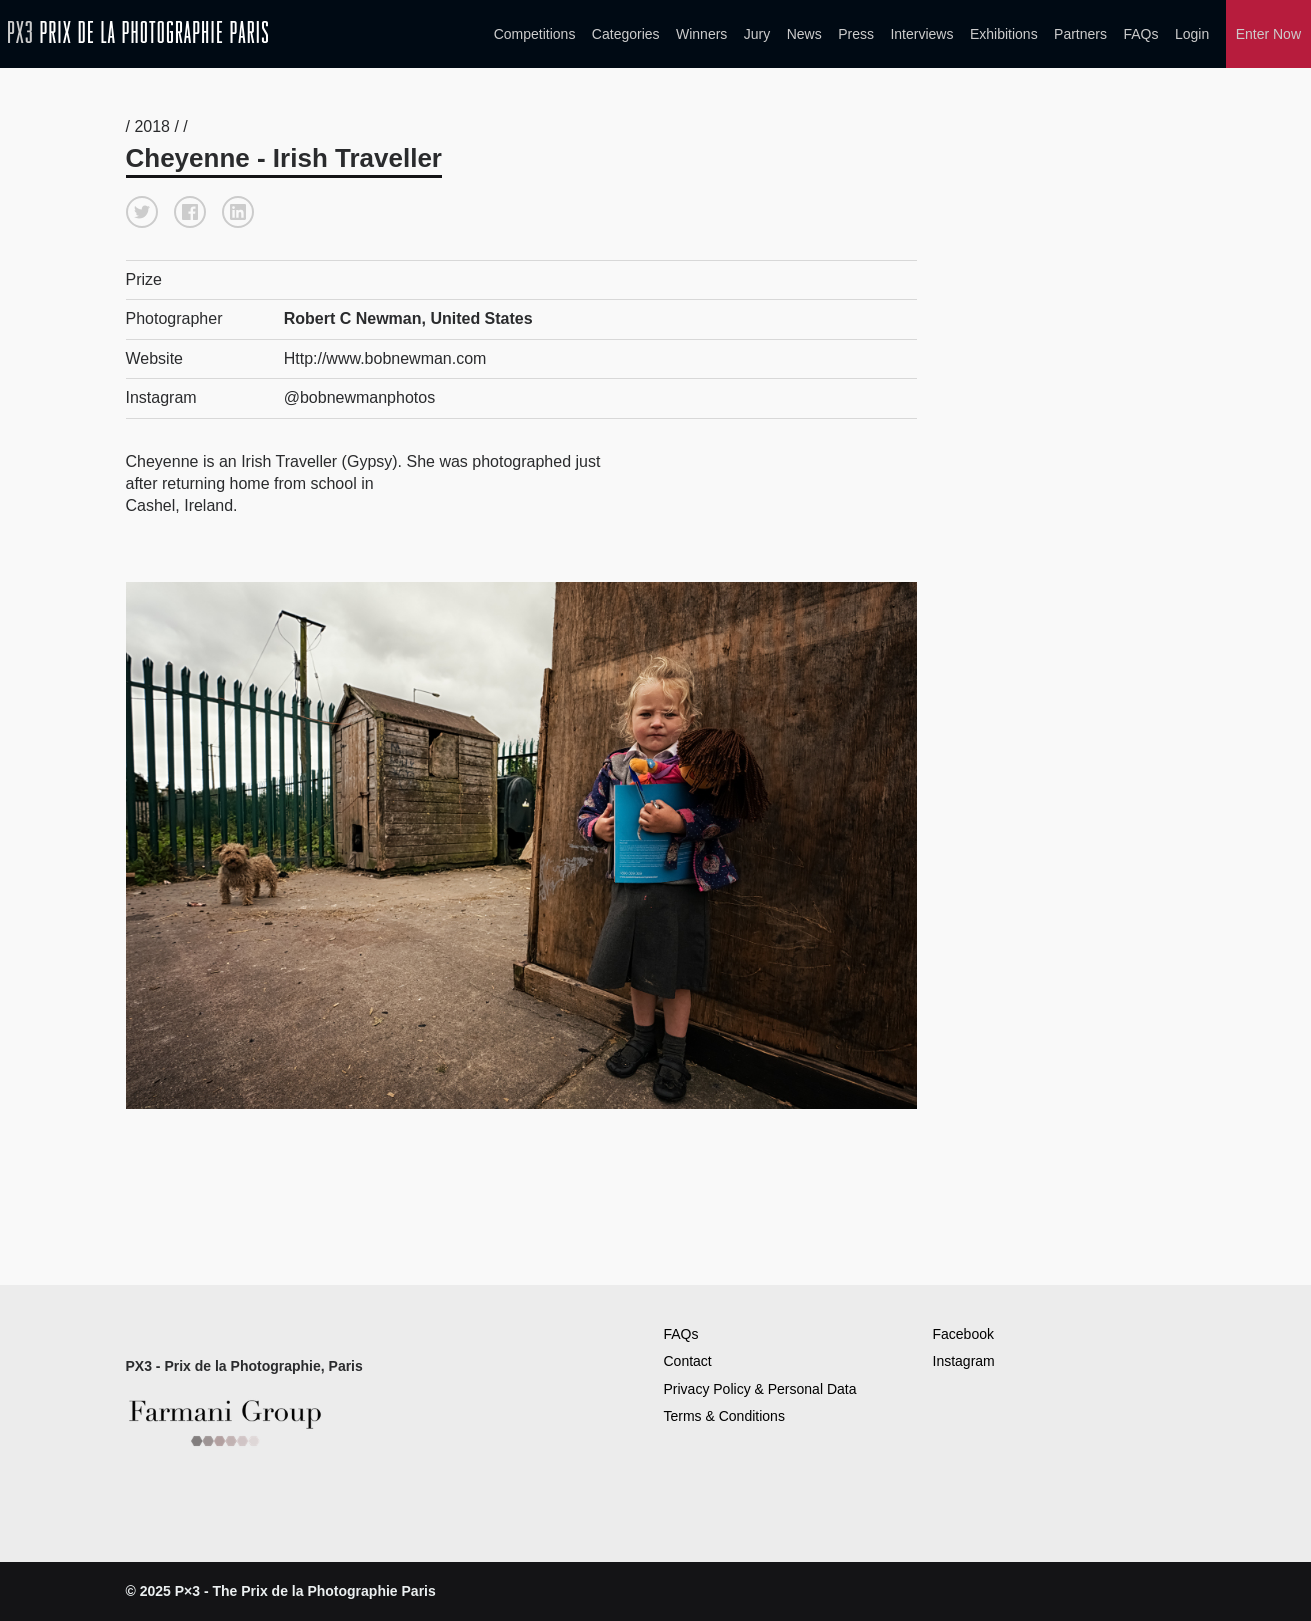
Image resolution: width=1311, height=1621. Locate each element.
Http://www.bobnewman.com (385, 358)
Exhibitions (1004, 34)
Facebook (963, 1334)
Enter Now (1268, 34)
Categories (626, 34)
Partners (1080, 34)
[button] (142, 212)
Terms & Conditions (724, 1416)
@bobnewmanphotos (359, 397)
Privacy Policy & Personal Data (760, 1389)
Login (1192, 34)
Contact (688, 1361)
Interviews (921, 34)
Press (856, 34)
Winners (701, 34)
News (804, 34)
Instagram (964, 1361)
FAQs (1140, 34)
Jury (757, 34)
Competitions (535, 34)
